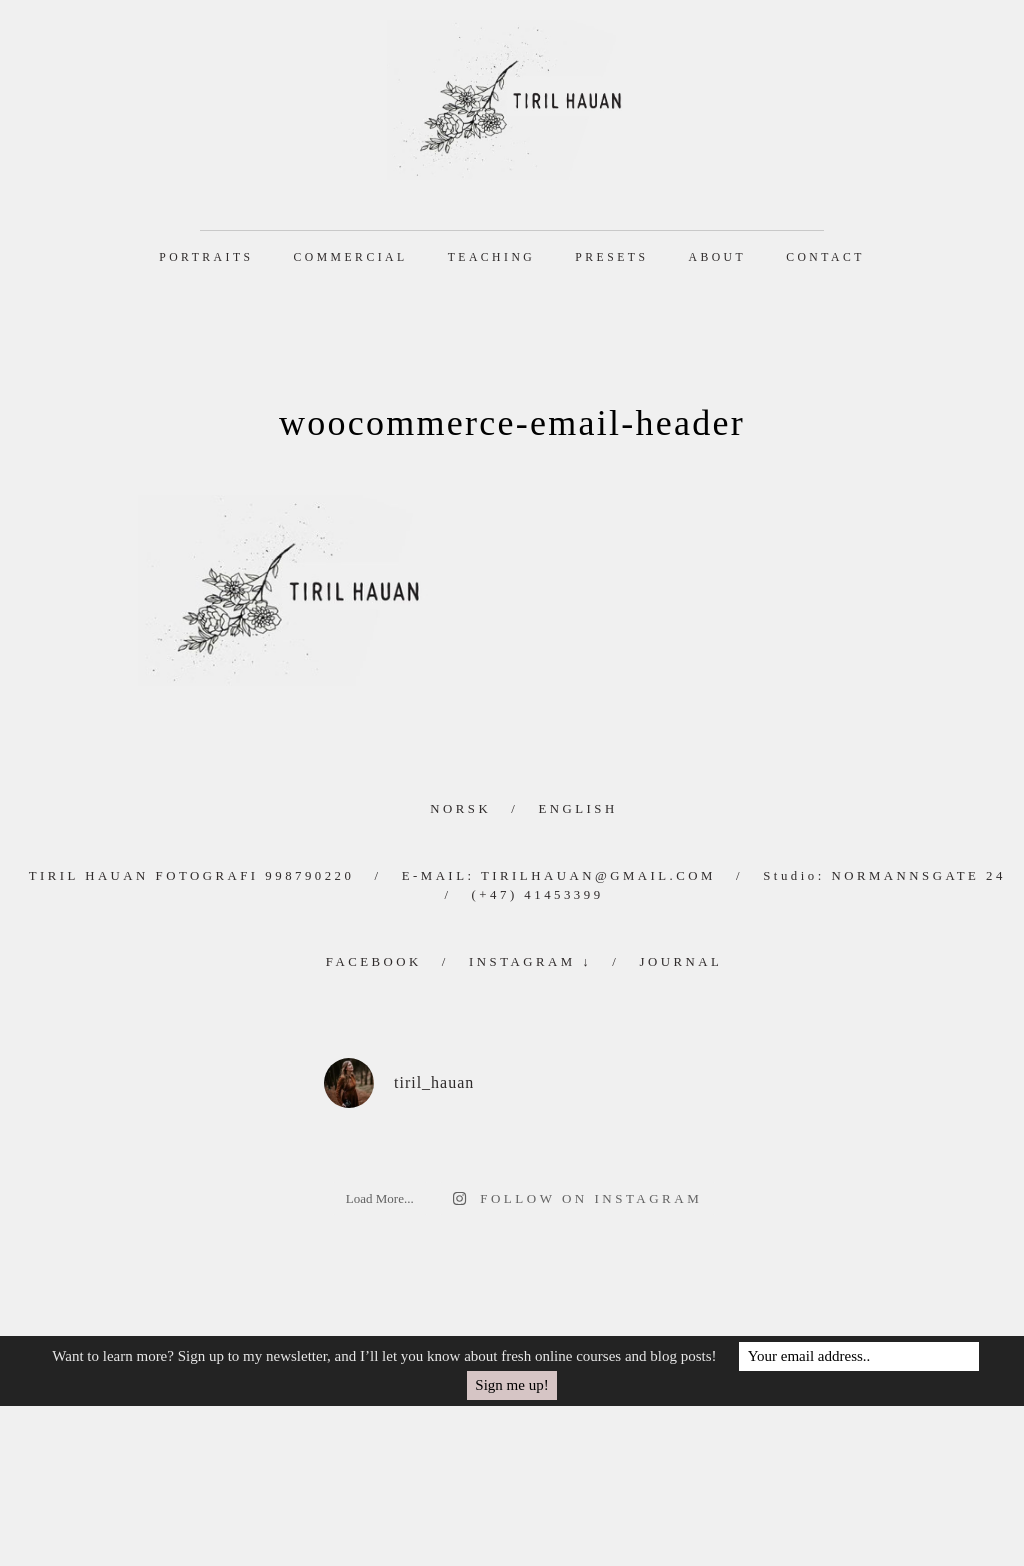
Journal (680, 962)
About (717, 257)
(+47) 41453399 (538, 895)
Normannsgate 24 (918, 876)
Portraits (206, 257)
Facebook (374, 962)
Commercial (351, 257)
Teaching (492, 257)
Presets (611, 257)
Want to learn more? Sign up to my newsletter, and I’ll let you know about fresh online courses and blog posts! (384, 1356)
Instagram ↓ (530, 962)
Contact (825, 257)
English (577, 809)
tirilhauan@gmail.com (598, 876)
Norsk (460, 809)
